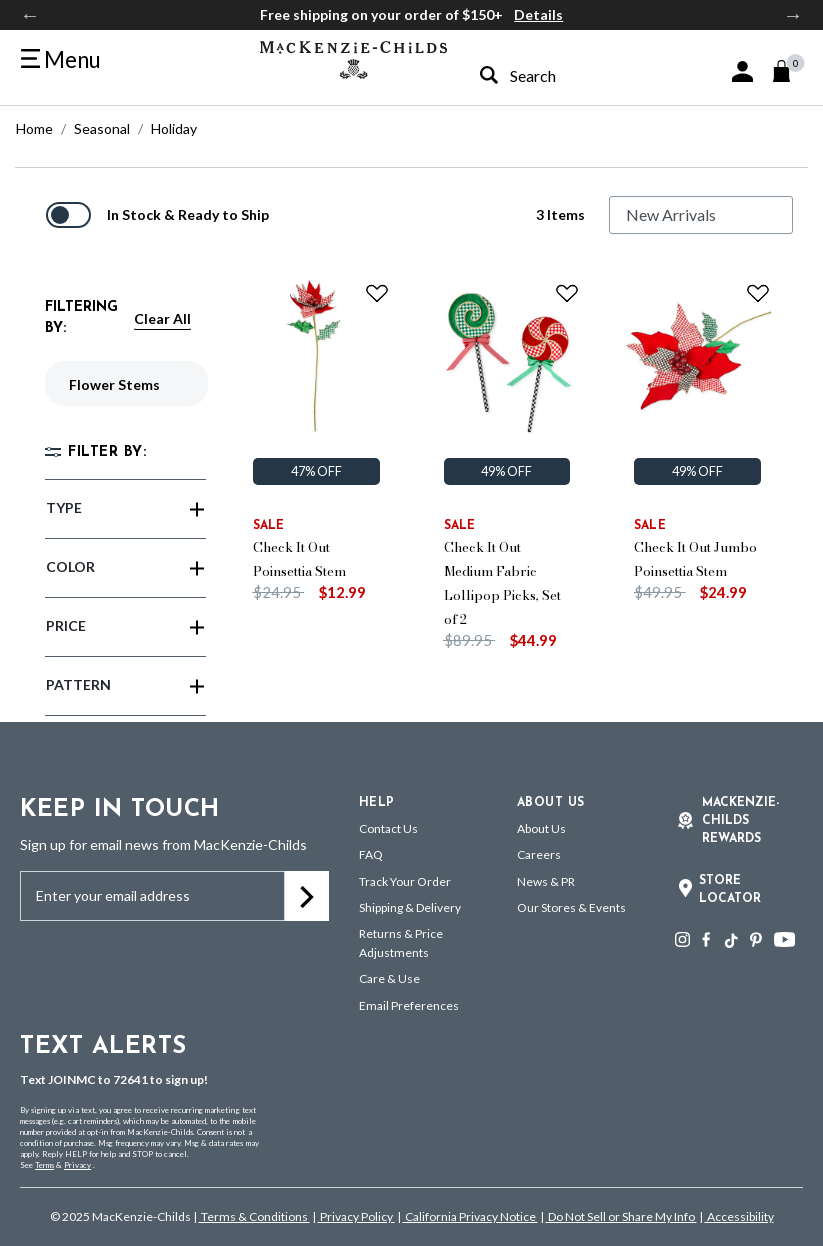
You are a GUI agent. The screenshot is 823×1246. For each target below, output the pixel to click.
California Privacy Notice (470, 1216)
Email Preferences (409, 1005)
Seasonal (102, 128)
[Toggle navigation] (61, 60)
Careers (539, 854)
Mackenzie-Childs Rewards (740, 821)
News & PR (546, 881)
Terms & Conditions (254, 1216)
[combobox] (558, 75)
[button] (742, 71)
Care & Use (389, 978)
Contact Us (388, 828)
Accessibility (739, 1216)
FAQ (371, 854)
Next (793, 15)
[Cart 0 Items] (790, 71)
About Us (541, 828)
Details (538, 14)
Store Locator (730, 890)
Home (34, 128)
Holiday (174, 128)
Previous (30, 15)
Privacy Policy (356, 1216)
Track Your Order (405, 881)
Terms (44, 1165)
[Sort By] (701, 215)
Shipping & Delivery (410, 907)
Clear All (162, 318)
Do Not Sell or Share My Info (621, 1216)
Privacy (77, 1165)
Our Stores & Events (571, 907)
